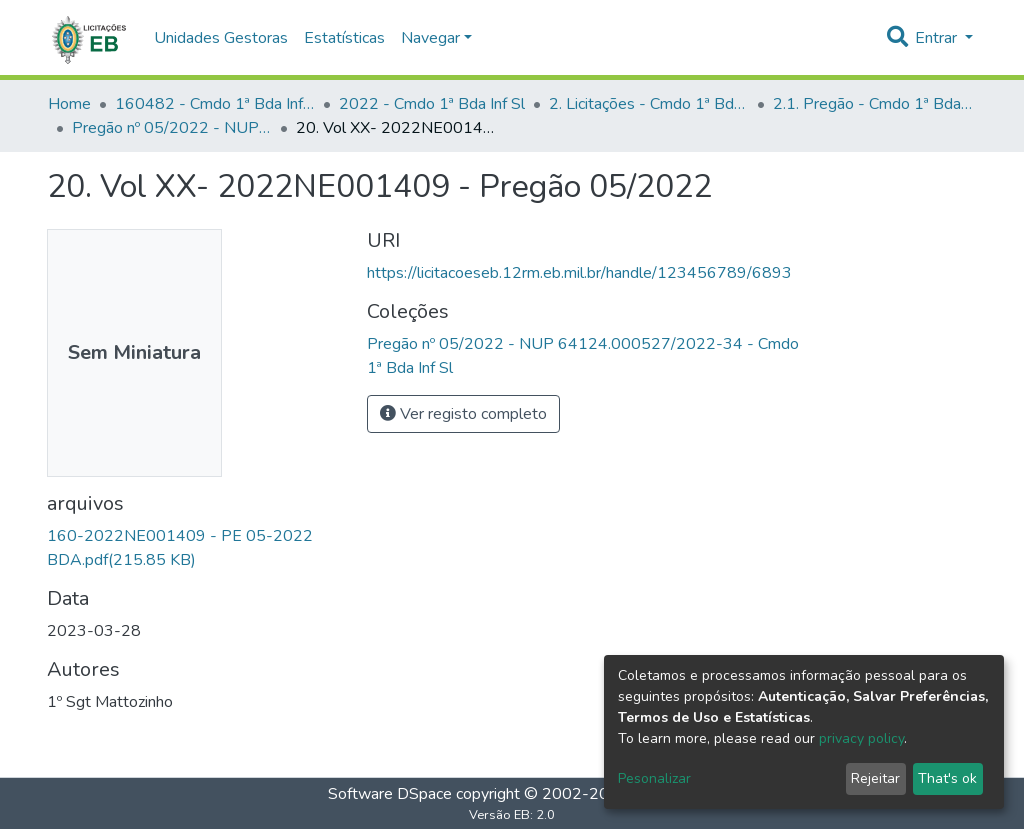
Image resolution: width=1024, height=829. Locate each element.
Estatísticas (344, 38)
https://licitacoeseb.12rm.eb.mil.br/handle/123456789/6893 (579, 273)
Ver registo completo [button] (463, 414)
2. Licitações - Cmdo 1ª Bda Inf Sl (649, 104)
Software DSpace (390, 794)
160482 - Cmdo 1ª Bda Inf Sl (215, 104)
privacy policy (861, 738)
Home (69, 104)
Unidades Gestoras (221, 38)
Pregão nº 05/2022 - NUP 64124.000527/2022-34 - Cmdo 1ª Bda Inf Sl (172, 128)
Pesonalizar (654, 778)
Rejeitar (875, 778)
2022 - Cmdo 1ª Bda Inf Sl (432, 104)
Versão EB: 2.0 (512, 815)
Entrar (938, 38)
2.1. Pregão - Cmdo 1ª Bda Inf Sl (873, 104)
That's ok (947, 778)
